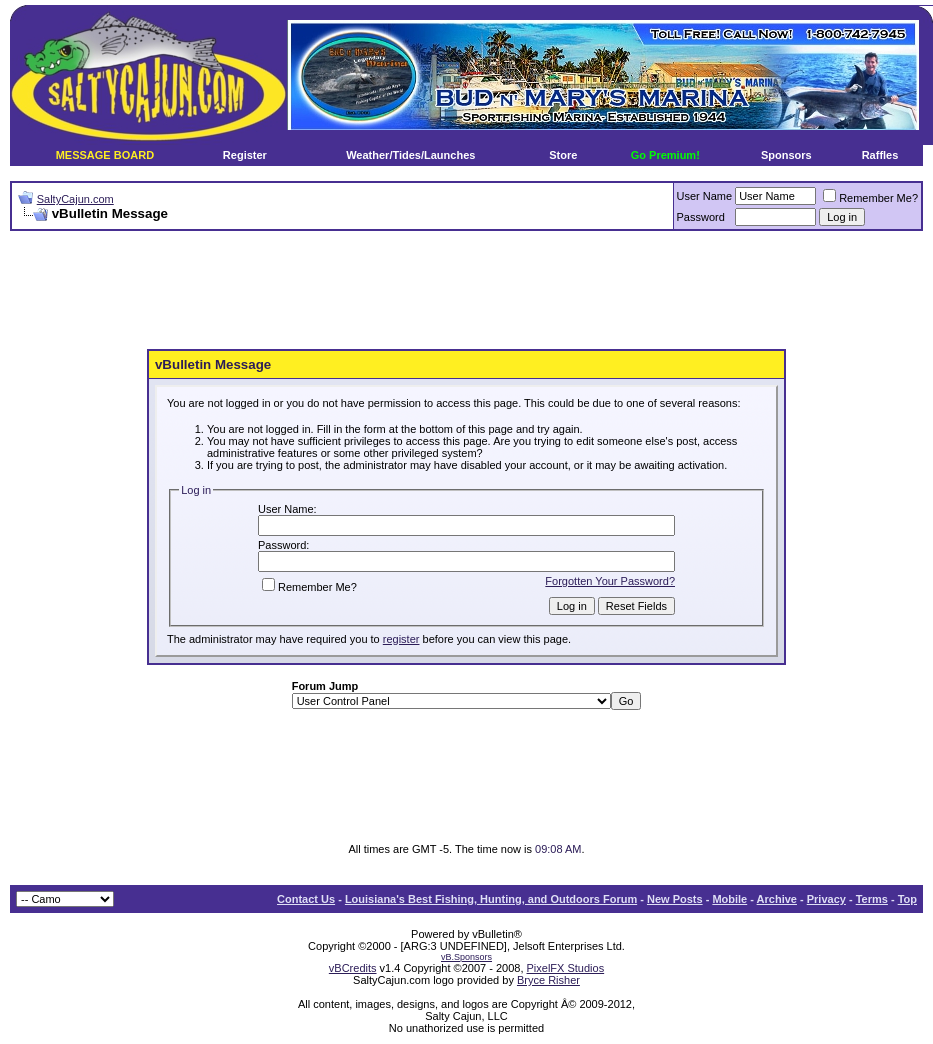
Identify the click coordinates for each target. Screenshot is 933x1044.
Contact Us (306, 899)
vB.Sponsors (466, 957)
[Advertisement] (467, 291)
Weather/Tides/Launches (410, 155)
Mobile (729, 899)
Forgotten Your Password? (610, 581)
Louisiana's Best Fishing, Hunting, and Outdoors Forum (491, 899)
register (401, 639)
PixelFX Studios (566, 968)
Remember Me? (870, 198)
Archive (777, 899)
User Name (705, 196)
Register (245, 155)
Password (701, 217)
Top (907, 899)
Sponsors (786, 155)
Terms (872, 899)
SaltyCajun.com (75, 199)
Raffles (880, 155)
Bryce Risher (548, 980)
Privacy (826, 899)
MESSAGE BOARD (105, 155)
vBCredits (353, 968)
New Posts (675, 899)
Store (563, 155)
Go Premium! (665, 155)
